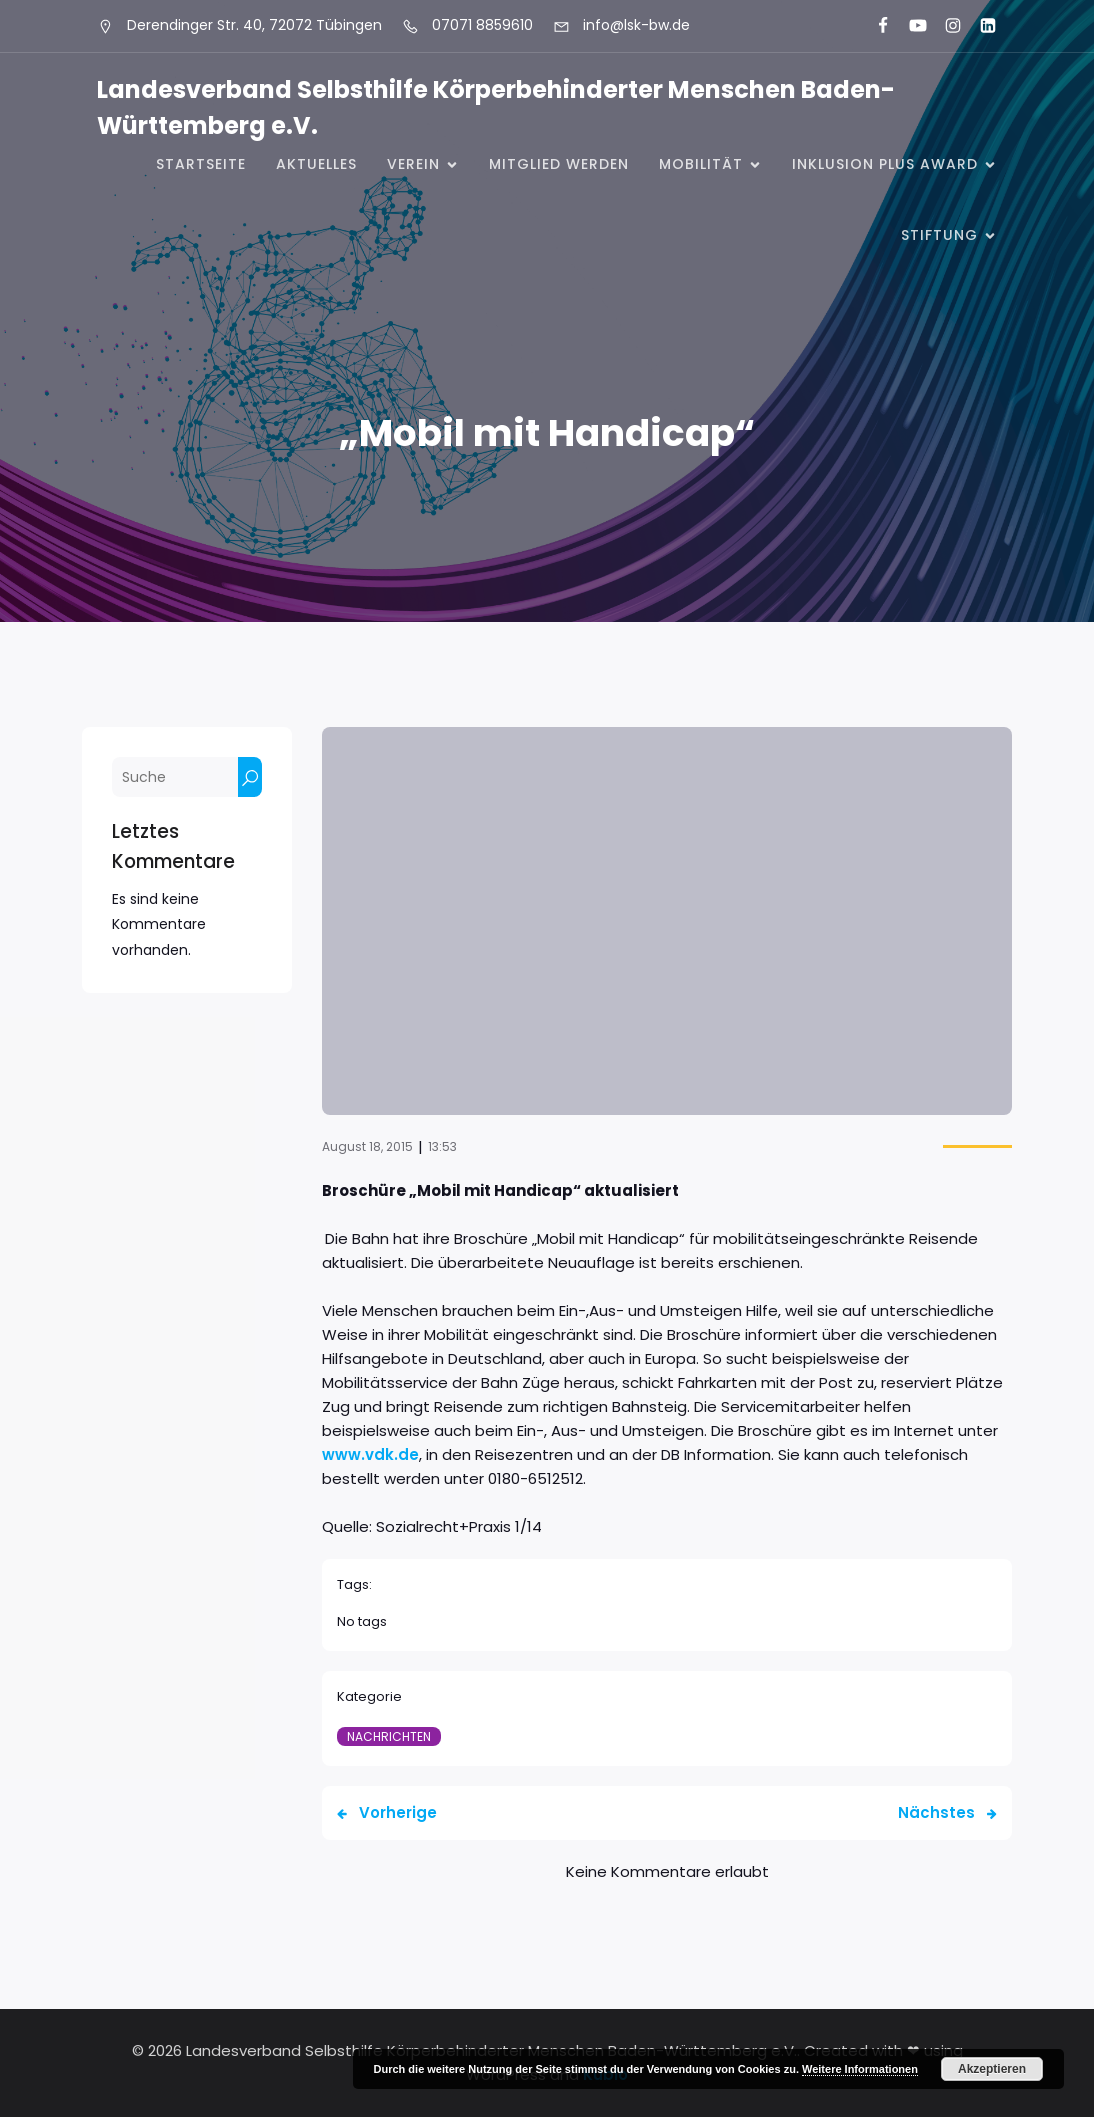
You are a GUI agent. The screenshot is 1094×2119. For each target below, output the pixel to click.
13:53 (442, 1148)
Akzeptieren (992, 2069)
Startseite (201, 165)
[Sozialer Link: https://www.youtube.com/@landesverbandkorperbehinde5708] (909, 26)
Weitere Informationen (860, 2069)
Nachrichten (389, 1738)
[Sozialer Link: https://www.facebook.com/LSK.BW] (874, 26)
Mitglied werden (559, 165)
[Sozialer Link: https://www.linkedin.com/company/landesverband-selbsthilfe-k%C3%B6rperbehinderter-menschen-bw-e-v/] (979, 26)
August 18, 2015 (367, 1148)
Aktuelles (316, 165)
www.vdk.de (370, 1456)
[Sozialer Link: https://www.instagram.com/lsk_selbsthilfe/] (944, 26)
